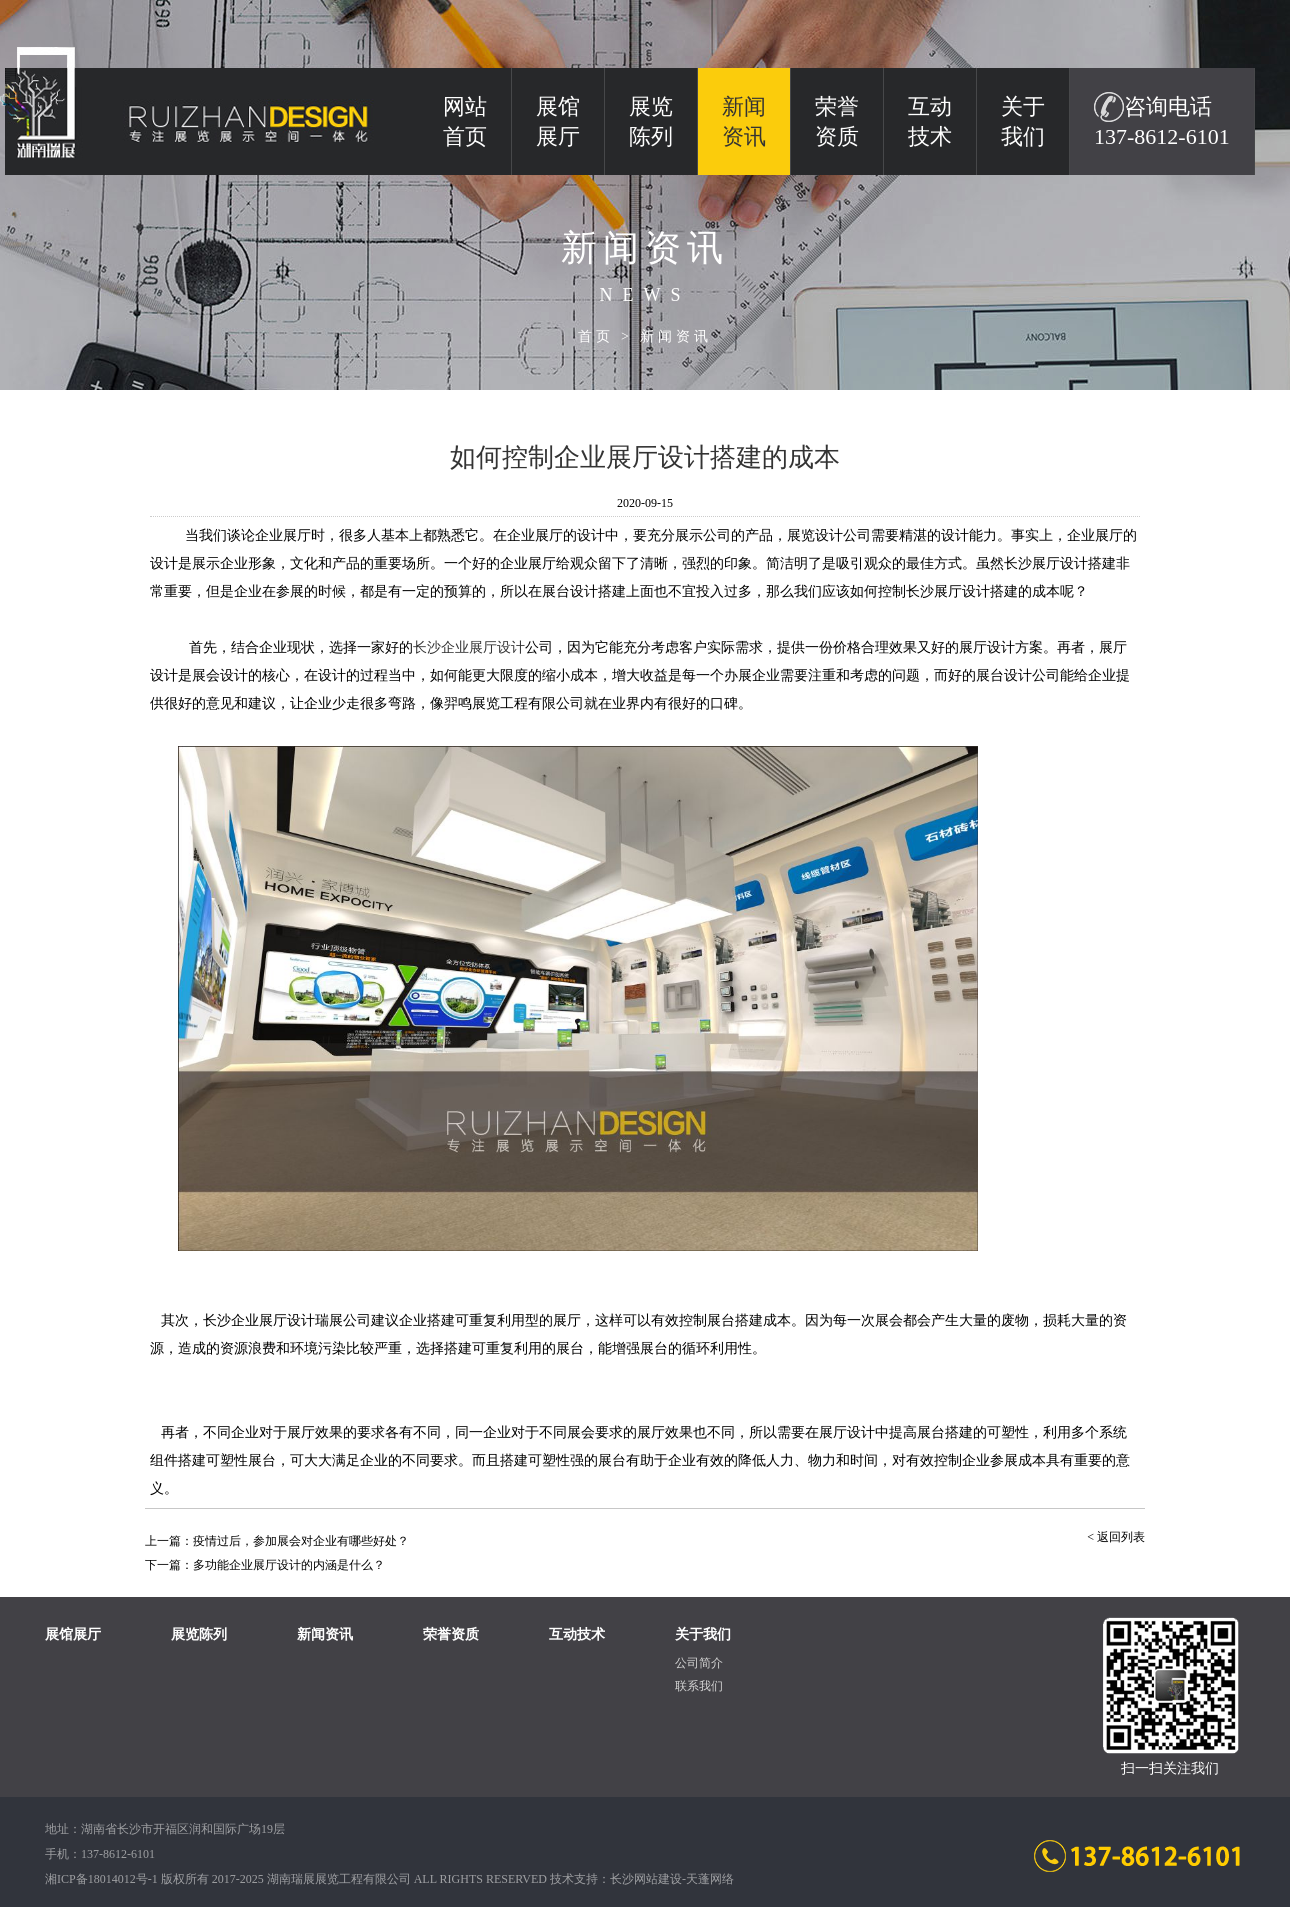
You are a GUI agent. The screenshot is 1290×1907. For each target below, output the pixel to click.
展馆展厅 (558, 121)
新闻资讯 (676, 336)
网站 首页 (465, 121)
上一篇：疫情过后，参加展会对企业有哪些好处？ (277, 1541)
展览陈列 (651, 121)
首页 (596, 336)
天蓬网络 (710, 1879)
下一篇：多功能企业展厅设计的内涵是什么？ (265, 1565)
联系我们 (699, 1686)
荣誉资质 (837, 121)
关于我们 (1023, 121)
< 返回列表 (1116, 1537)
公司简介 (699, 1663)
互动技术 (930, 121)
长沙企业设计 (469, 647)
